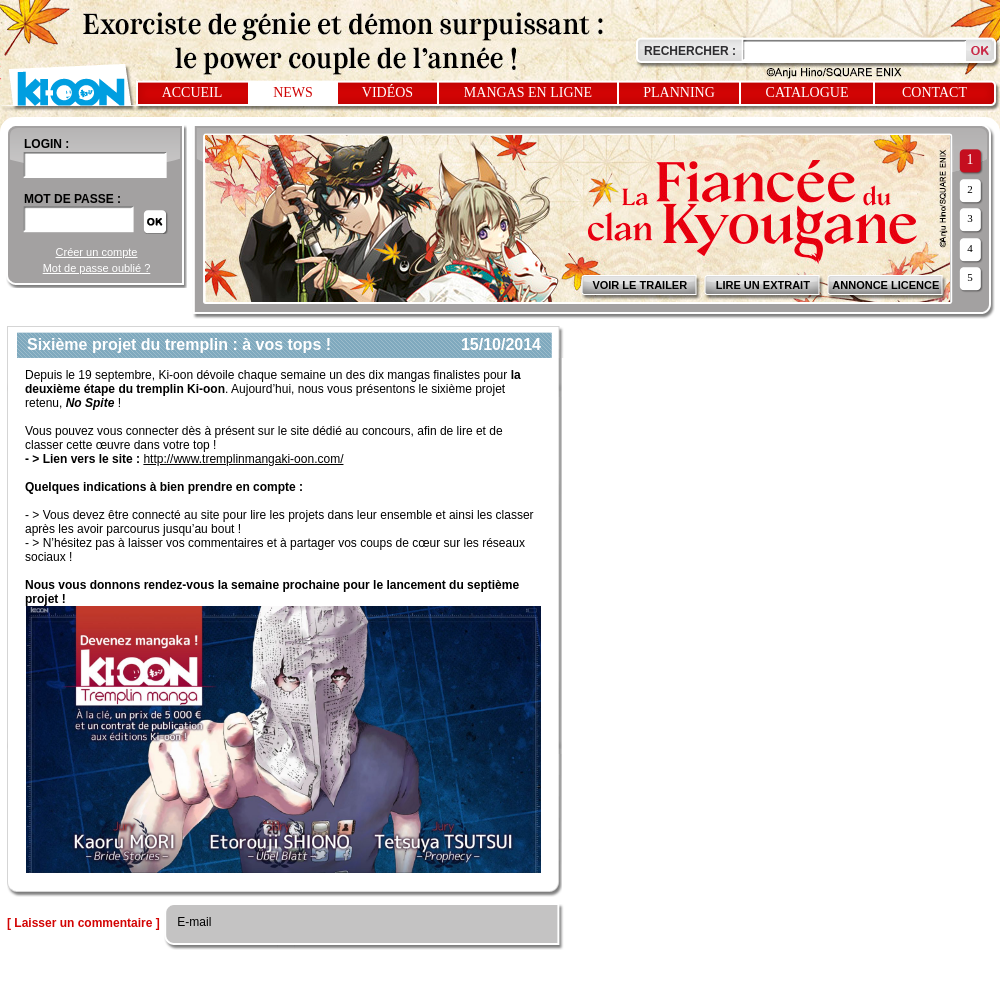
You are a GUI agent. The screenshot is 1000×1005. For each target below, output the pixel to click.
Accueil (192, 92)
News (293, 92)
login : (46, 144)
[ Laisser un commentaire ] (83, 923)
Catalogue (807, 92)
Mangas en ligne (528, 92)
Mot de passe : (72, 199)
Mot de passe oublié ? (97, 268)
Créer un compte (97, 252)
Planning (679, 92)
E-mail (192, 922)
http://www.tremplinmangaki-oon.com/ (243, 459)
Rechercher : (690, 51)
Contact (934, 92)
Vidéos (387, 92)
